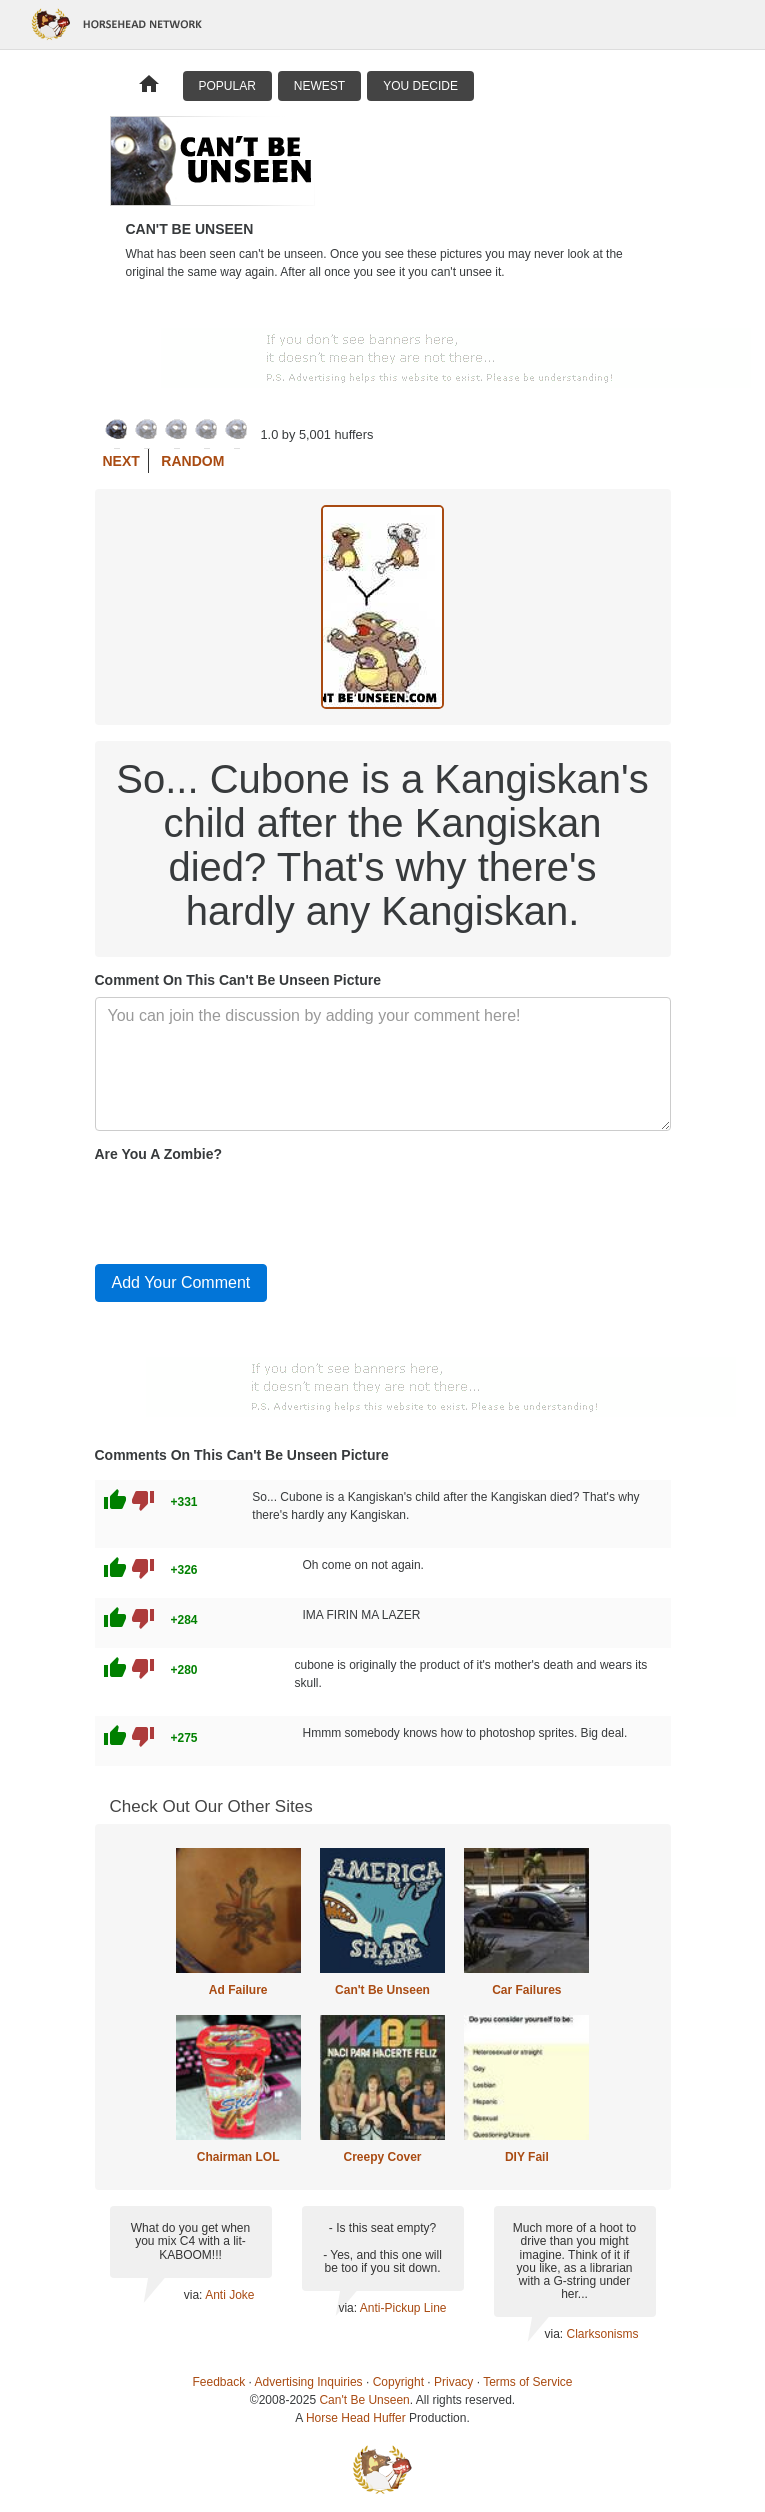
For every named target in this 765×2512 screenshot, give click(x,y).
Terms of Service (527, 2382)
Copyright (398, 2382)
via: (194, 2295)
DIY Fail (527, 2157)
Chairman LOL (238, 2157)
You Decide (420, 86)
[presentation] (247, 1209)
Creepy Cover (382, 2157)
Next (121, 461)
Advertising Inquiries (309, 2382)
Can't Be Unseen (382, 1990)
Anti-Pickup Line (403, 2308)
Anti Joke (229, 2295)
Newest (319, 86)
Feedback (219, 2382)
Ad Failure (238, 1990)
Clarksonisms (602, 2334)
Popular (227, 86)
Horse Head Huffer (356, 2418)
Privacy (453, 2382)
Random (192, 461)
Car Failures (526, 1990)
